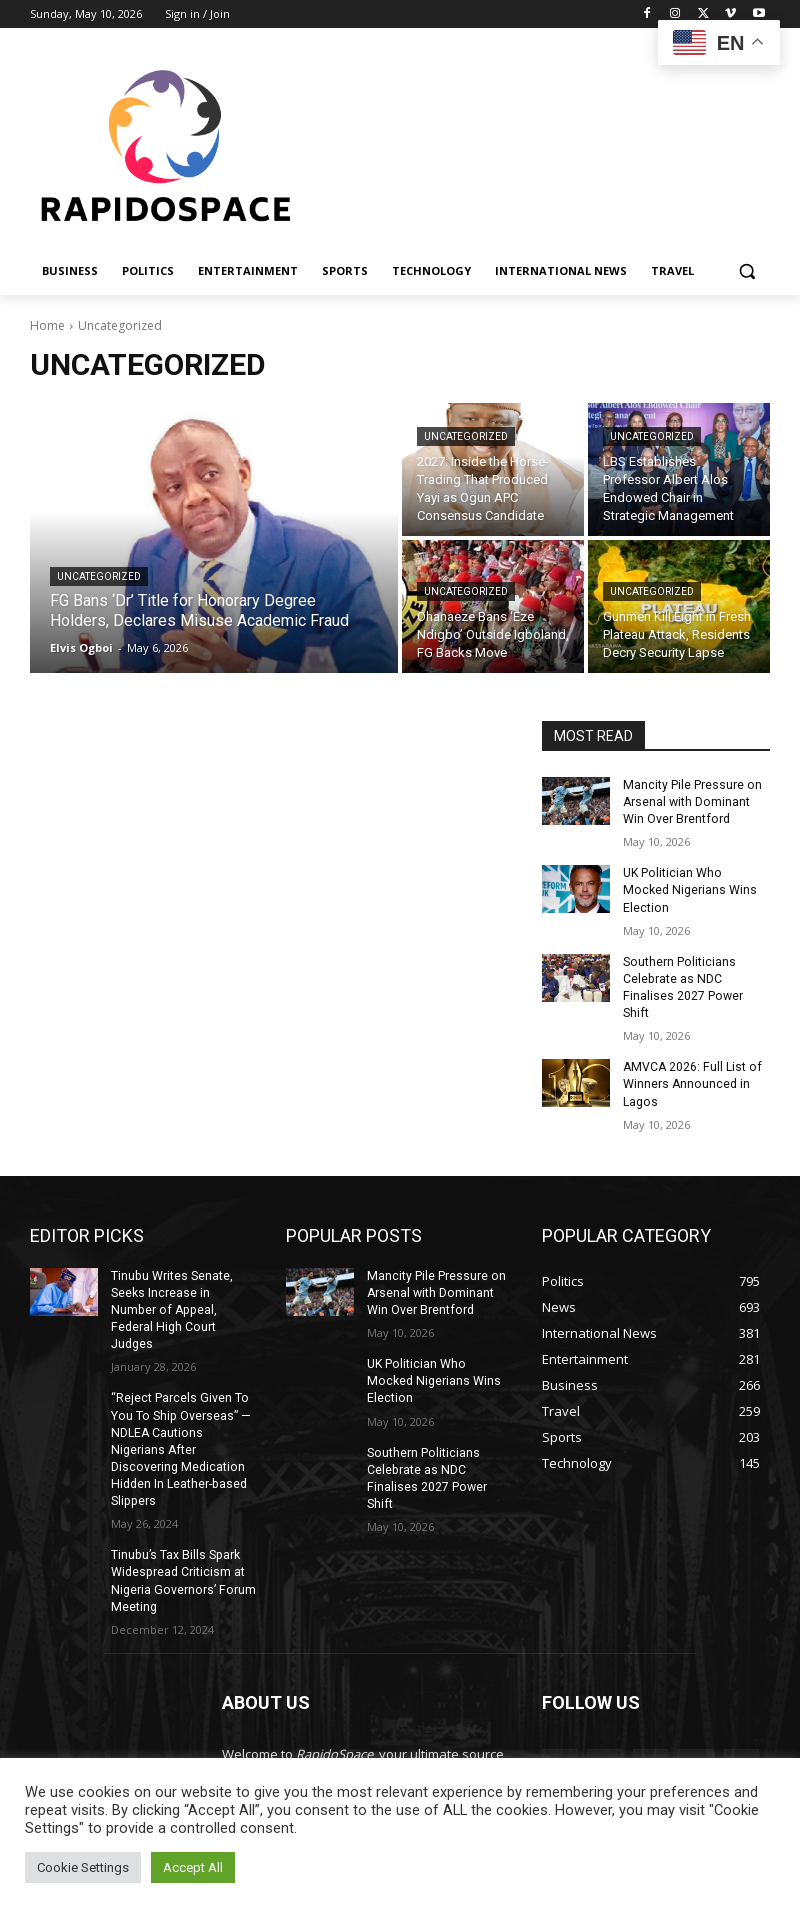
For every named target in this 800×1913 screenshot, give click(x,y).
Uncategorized (99, 576)
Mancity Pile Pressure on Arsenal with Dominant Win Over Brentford (691, 802)
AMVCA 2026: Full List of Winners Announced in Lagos (690, 1047)
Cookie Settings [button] (83, 1867)
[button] (746, 271)
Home (47, 325)
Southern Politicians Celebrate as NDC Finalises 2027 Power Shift (696, 960)
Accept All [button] (193, 1867)
